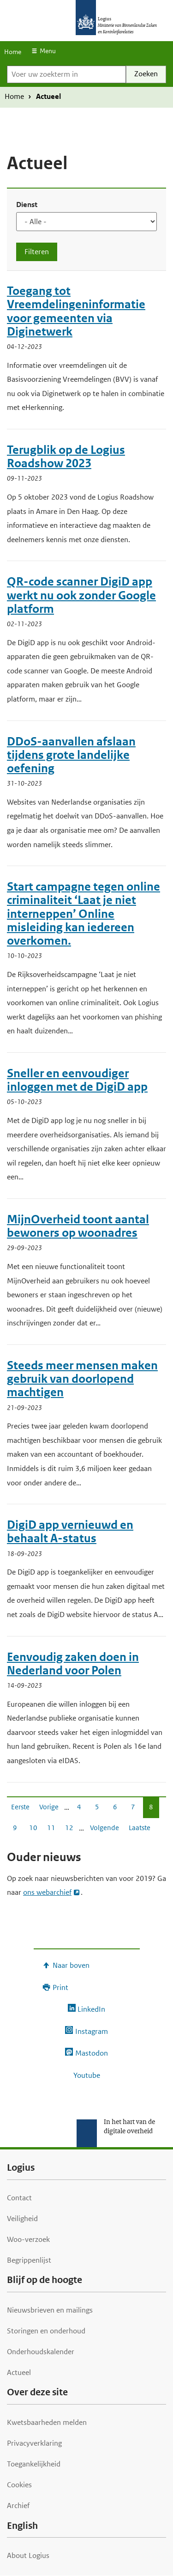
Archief (18, 2505)
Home (12, 52)
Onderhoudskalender (40, 2351)
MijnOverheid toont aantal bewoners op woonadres (78, 1226)
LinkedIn (91, 2009)
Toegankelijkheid (33, 2464)
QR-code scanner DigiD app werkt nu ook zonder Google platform (81, 595)
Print (60, 1987)
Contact (19, 2198)
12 (69, 1830)
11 (51, 1830)
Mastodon (91, 2053)
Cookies (19, 2485)
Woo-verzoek (28, 2239)
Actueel (19, 2372)
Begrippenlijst (29, 2260)
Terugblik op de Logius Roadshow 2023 (66, 456)
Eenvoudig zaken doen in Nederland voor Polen (73, 1664)
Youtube (86, 2075)
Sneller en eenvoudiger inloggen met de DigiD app (77, 1080)
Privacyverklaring (34, 2443)
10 (33, 1830)
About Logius (28, 2555)
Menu (48, 51)
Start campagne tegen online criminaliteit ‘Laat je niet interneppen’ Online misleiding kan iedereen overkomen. (83, 913)
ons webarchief (47, 1892)
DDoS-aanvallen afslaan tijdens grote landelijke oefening (71, 754)
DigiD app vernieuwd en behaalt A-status (70, 1531)
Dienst (26, 204)
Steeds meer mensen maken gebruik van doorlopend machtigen (82, 1378)
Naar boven (71, 1965)
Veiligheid (22, 2218)
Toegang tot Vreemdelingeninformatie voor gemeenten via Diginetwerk (76, 311)
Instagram (91, 2031)
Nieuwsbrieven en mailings (50, 2310)
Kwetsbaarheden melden (47, 2422)
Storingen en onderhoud (46, 2331)
